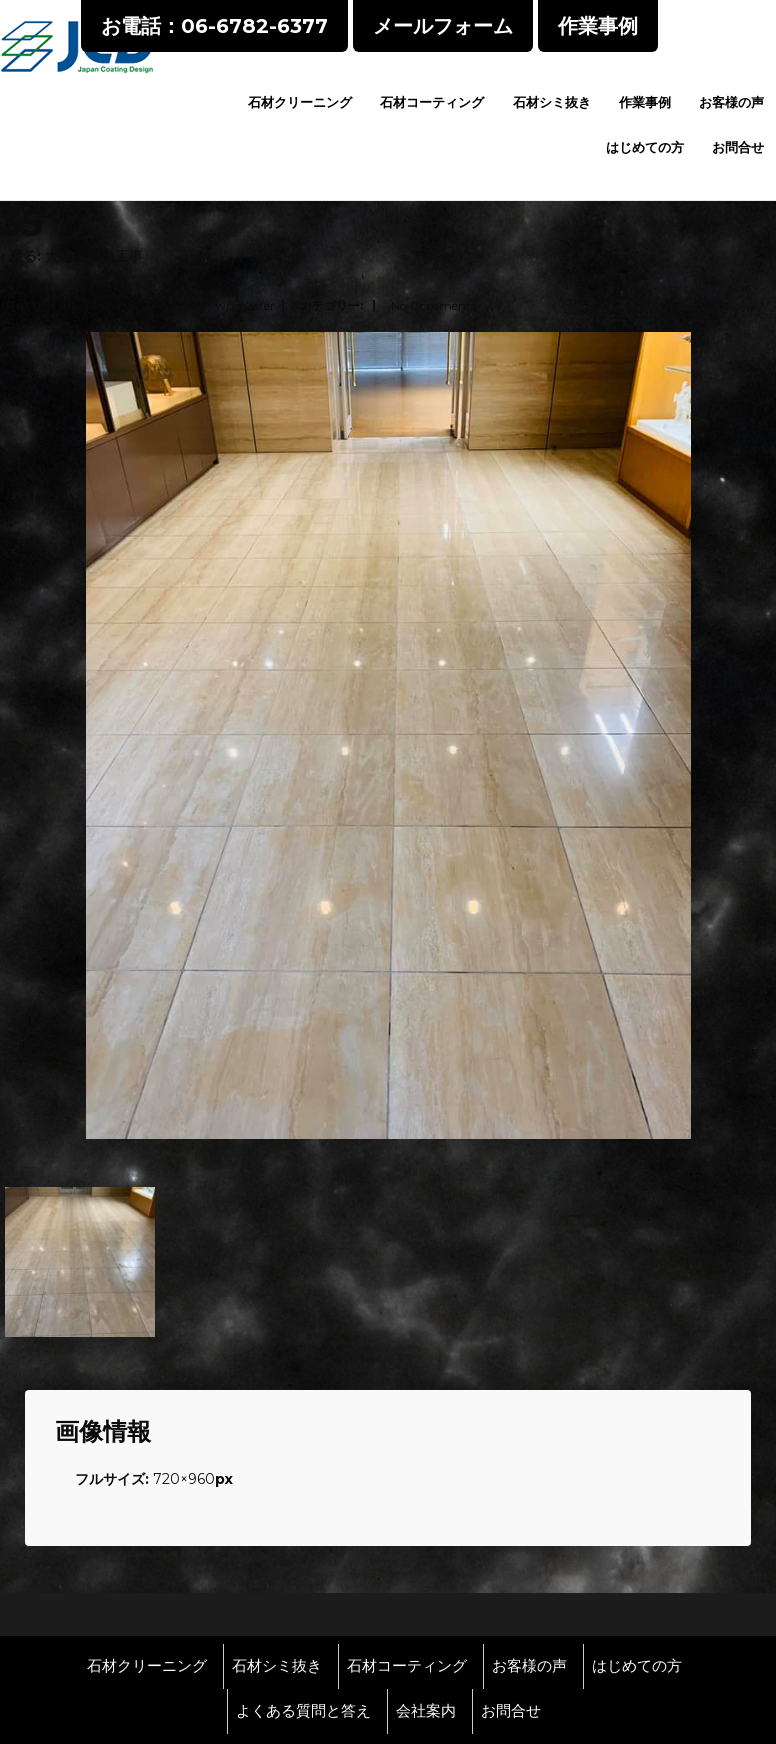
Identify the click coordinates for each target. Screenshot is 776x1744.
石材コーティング (432, 102)
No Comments (433, 305)
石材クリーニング (300, 102)
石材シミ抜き (552, 102)
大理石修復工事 (94, 256)
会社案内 (426, 1711)
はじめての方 (645, 147)
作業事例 (645, 102)
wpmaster (245, 305)
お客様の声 (731, 102)
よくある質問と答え (303, 1711)
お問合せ (738, 147)
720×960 (184, 1479)
